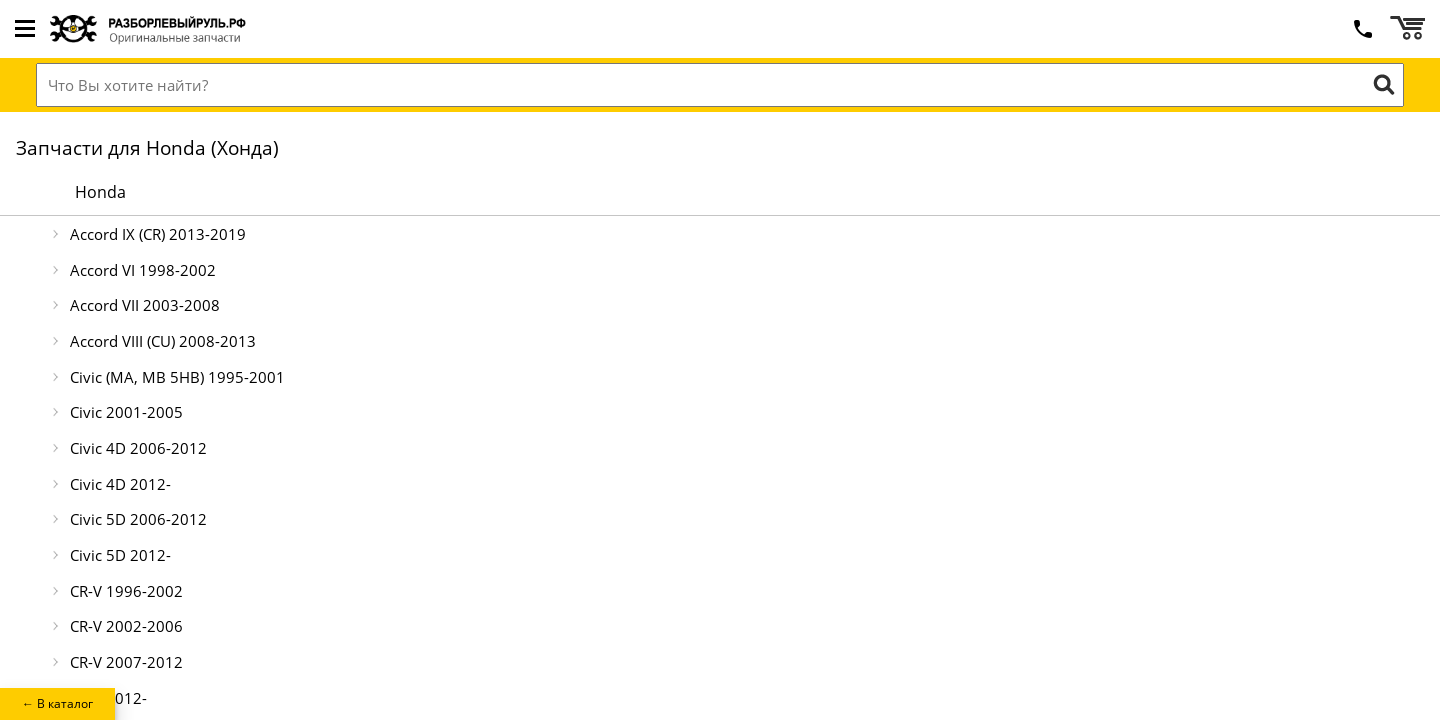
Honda (100, 192)
